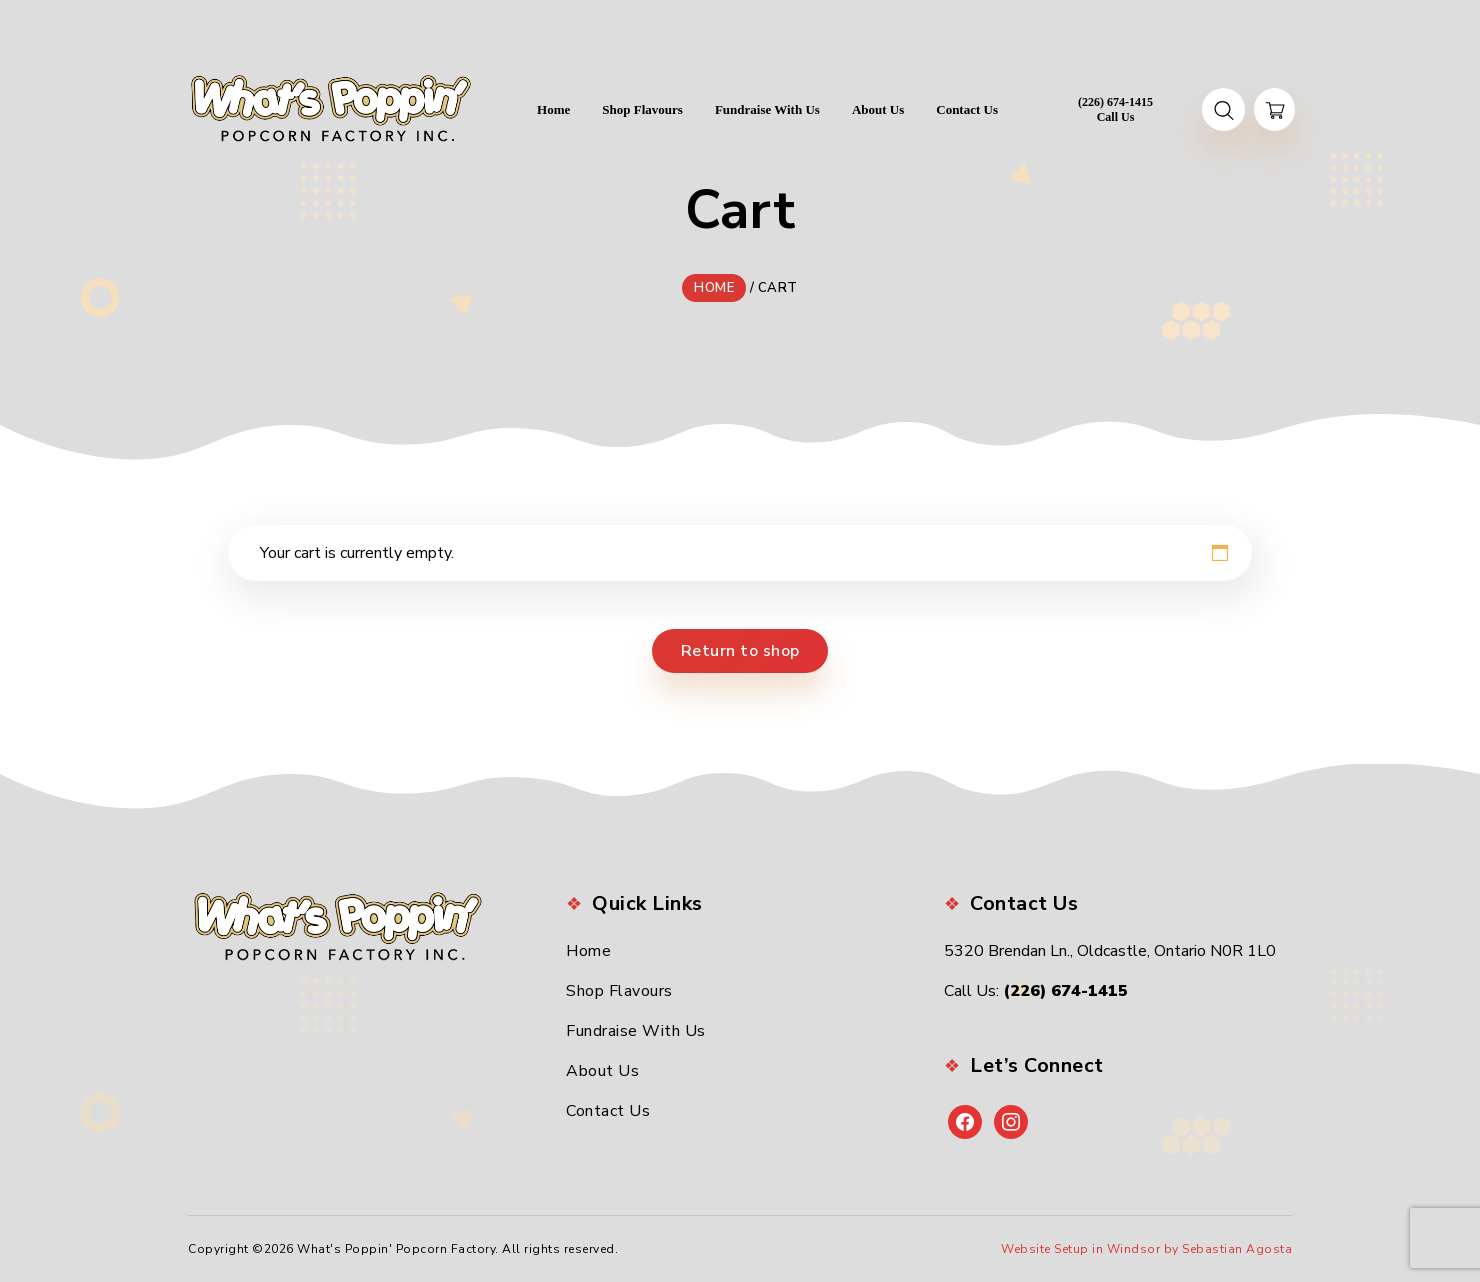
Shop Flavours (619, 991)
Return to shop (740, 651)
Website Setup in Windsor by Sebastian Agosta (1146, 1249)
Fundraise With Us (636, 1031)
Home (588, 951)
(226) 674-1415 (1065, 991)
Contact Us (608, 1111)
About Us (602, 1071)
